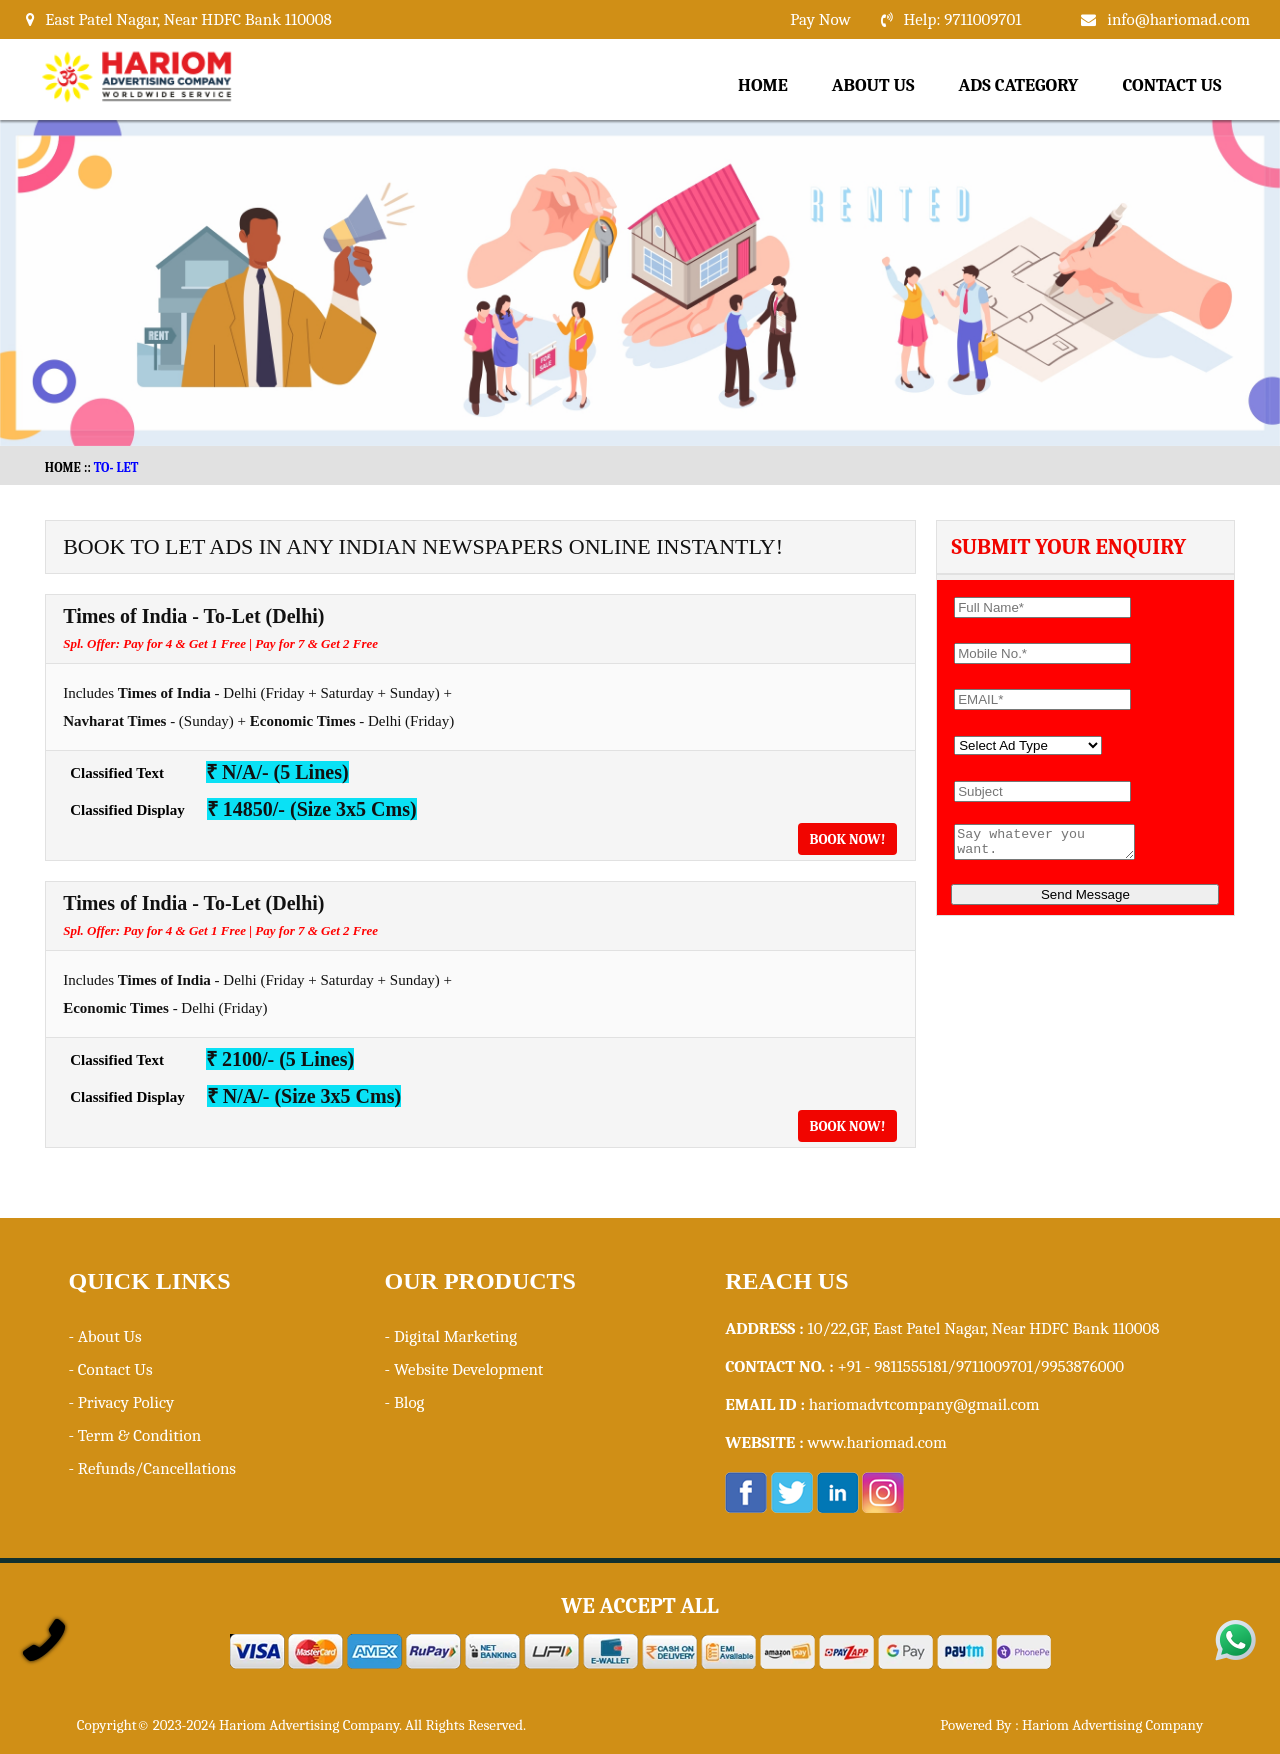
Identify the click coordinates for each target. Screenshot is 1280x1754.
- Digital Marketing (451, 1336)
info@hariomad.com (1178, 19)
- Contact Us (110, 1369)
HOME (63, 467)
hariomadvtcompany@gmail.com (924, 1404)
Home (763, 85)
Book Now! (848, 839)
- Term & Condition (134, 1435)
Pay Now (820, 19)
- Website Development (464, 1369)
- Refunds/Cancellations (152, 1468)
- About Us (104, 1336)
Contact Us (1171, 85)
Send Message (1085, 900)
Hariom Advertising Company (1112, 1725)
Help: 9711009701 (963, 19)
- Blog (405, 1402)
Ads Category (1019, 85)
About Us (873, 85)
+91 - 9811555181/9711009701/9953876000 (980, 1366)
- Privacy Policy (121, 1402)
